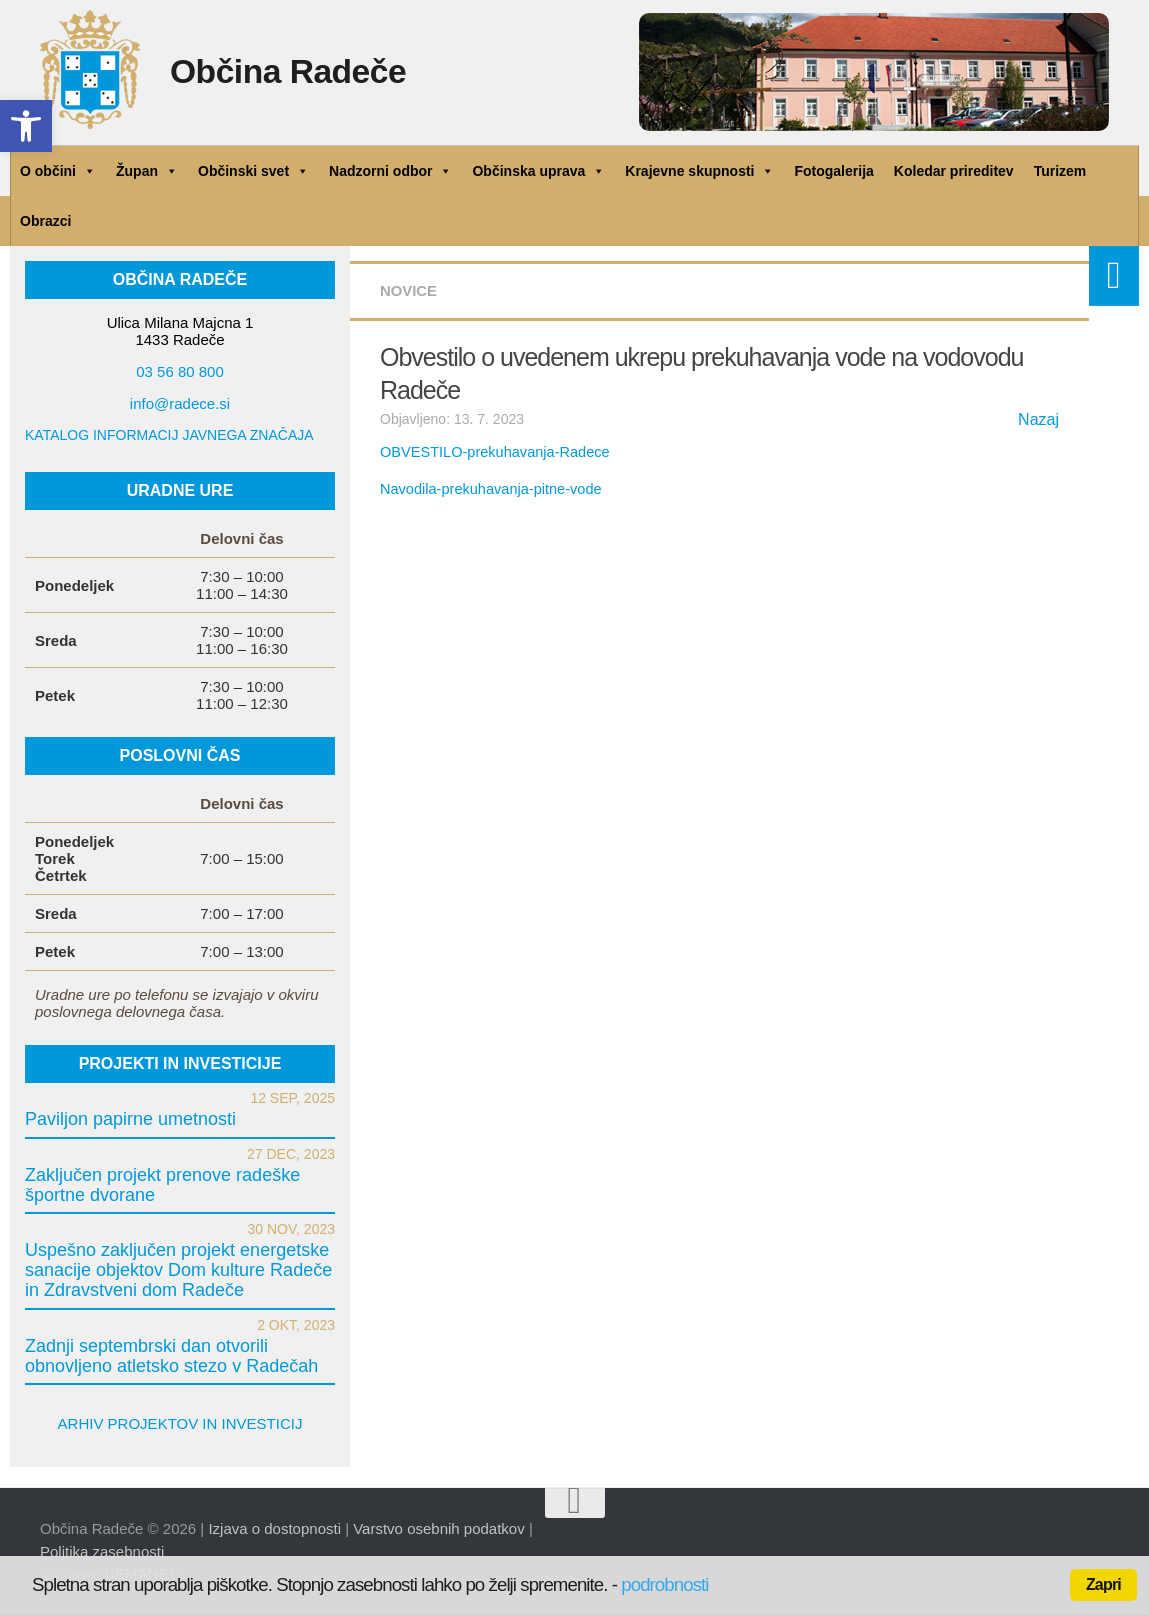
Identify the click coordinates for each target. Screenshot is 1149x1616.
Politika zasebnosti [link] (102, 1551)
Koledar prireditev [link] (954, 171)
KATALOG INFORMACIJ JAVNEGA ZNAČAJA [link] (169, 435)
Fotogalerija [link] (833, 171)
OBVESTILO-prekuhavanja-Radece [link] (490, 452)
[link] (26, 126)
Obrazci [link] (45, 221)
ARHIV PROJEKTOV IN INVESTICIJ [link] (180, 1423)
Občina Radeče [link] (304, 75)
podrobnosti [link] (664, 1584)
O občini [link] (58, 171)
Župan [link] (147, 171)
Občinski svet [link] (253, 171)
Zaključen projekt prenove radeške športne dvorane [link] (162, 1185)
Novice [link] (410, 290)
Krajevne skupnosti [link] (699, 171)
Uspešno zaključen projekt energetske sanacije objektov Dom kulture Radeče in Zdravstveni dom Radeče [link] (178, 1270)
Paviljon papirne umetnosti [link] (130, 1119)
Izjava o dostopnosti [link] (274, 1528)
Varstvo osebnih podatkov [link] (439, 1528)
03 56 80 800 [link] (180, 371)
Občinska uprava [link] (538, 171)
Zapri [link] (1103, 1584)
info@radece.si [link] (180, 403)
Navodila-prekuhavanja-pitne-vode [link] (486, 488)
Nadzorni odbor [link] (390, 171)
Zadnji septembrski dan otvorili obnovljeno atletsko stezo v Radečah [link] (171, 1356)
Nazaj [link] (1038, 419)
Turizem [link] (1060, 171)
